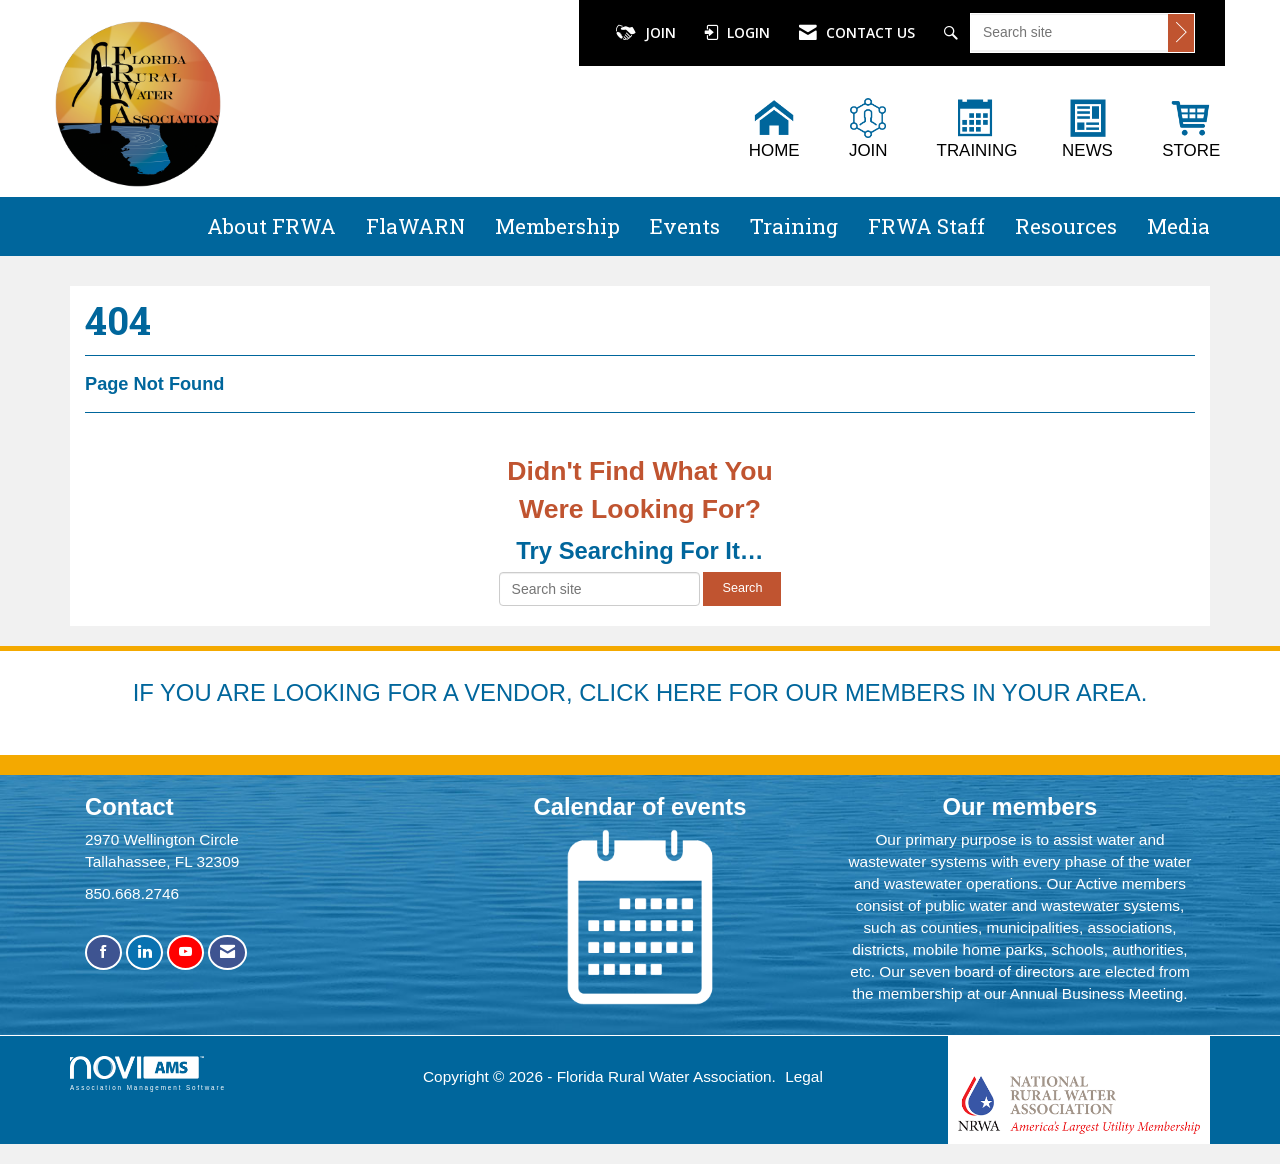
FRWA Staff (926, 226)
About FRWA (271, 226)
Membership (557, 226)
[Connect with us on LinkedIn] (144, 952)
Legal (804, 1076)
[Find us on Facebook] (103, 952)
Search (742, 588)
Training (794, 226)
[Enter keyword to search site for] (1069, 32)
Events (685, 226)
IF (146, 692)
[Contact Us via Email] (227, 952)
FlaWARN (415, 226)
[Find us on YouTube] (185, 952)
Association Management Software (148, 1073)
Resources (1066, 226)
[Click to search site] (1181, 33)
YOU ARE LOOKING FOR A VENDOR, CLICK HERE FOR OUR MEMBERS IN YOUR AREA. (653, 692)
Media (1178, 226)
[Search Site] (953, 33)
